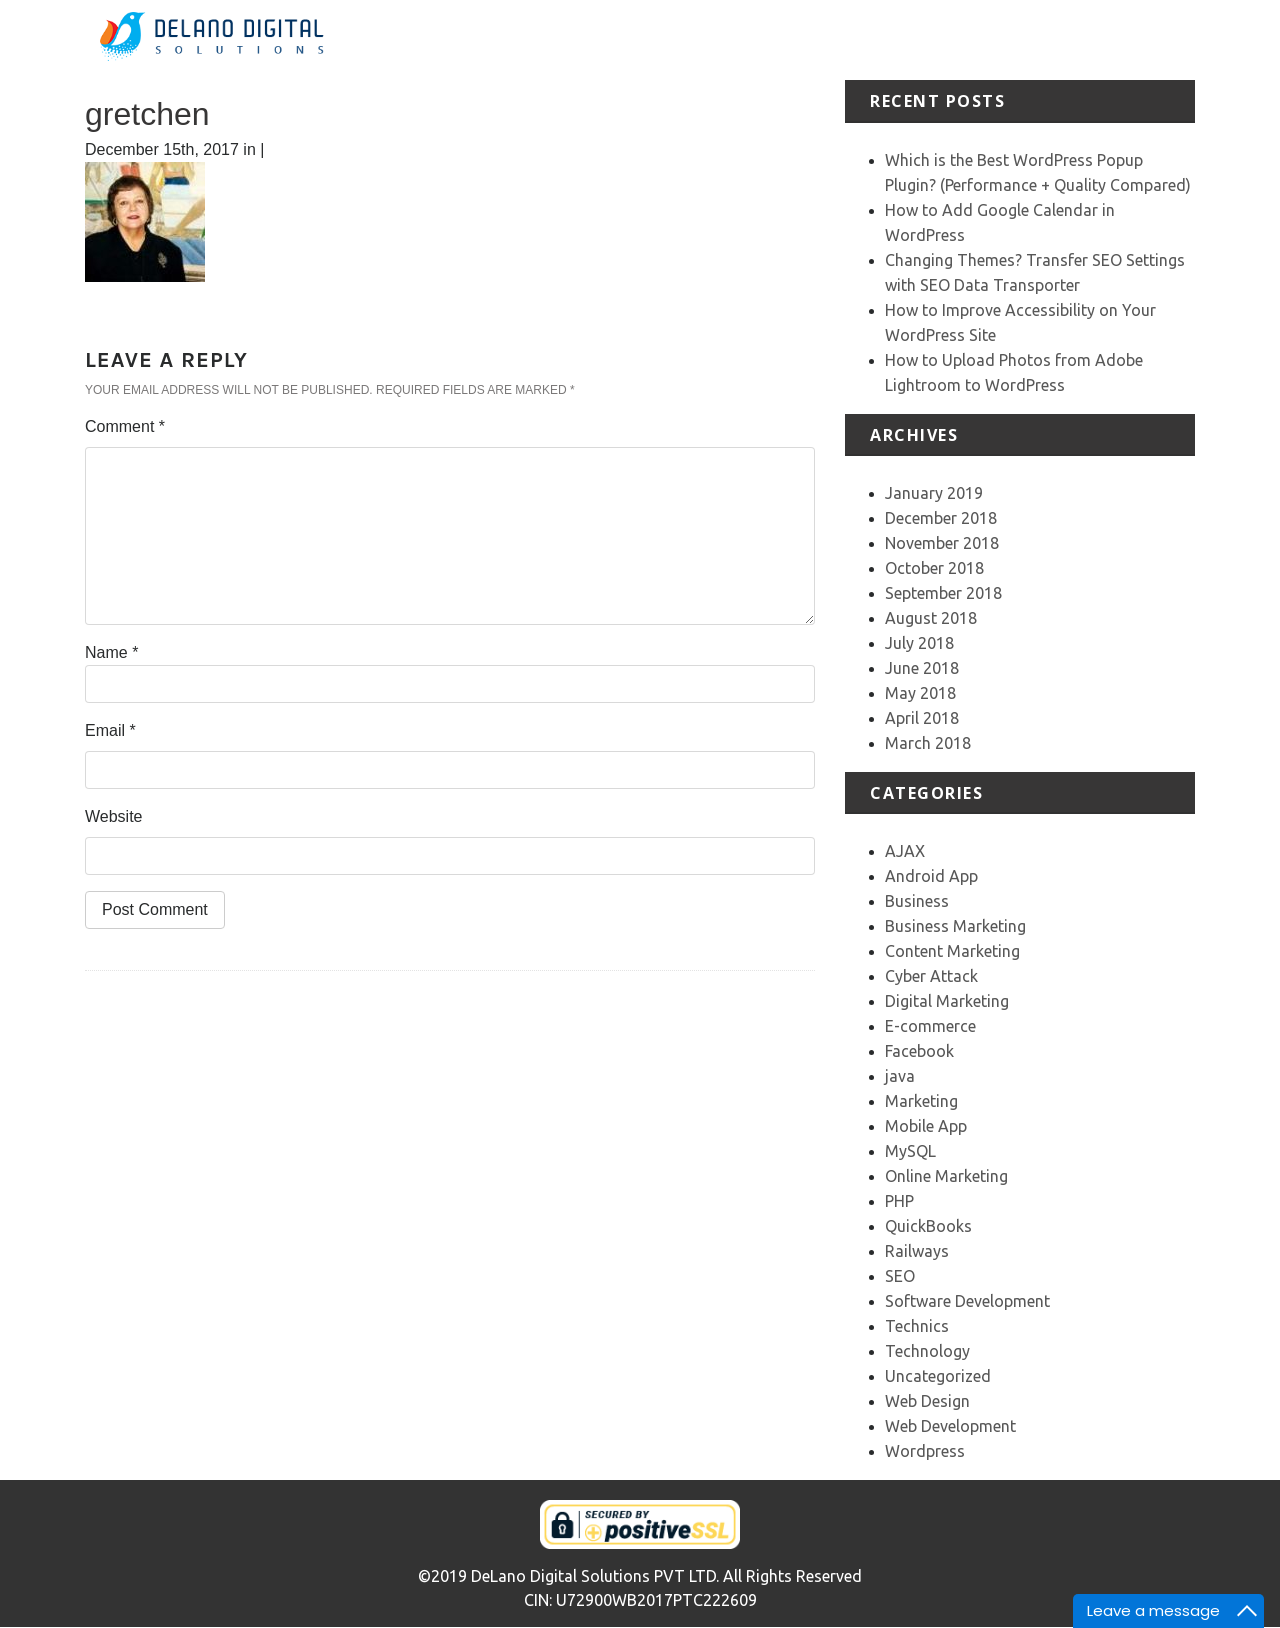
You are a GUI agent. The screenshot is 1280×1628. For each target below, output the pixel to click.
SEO (900, 1276)
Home (684, 39)
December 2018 (941, 518)
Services (833, 39)
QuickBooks (928, 1226)
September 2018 (943, 593)
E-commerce (930, 1026)
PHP (899, 1201)
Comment (125, 426)
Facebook (919, 1051)
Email (110, 730)
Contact (1165, 39)
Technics (917, 1326)
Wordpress (925, 1451)
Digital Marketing (947, 1001)
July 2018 (919, 643)
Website (114, 816)
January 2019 (934, 493)
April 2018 (922, 718)
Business (917, 901)
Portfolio (910, 39)
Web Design (927, 1401)
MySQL (910, 1151)
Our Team (1087, 39)
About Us (755, 39)
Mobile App (926, 1126)
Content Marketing (952, 951)
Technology (927, 1351)
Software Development (967, 1301)
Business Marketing (955, 926)
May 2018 (920, 693)
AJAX (905, 851)
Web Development (950, 1426)
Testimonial (996, 39)
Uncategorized (938, 1376)
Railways (917, 1251)
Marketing (921, 1101)
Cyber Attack (931, 976)
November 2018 (942, 543)
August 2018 (931, 618)
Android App (931, 876)
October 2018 (934, 568)
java (900, 1076)
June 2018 (922, 668)
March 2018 (928, 743)
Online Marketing (946, 1176)
